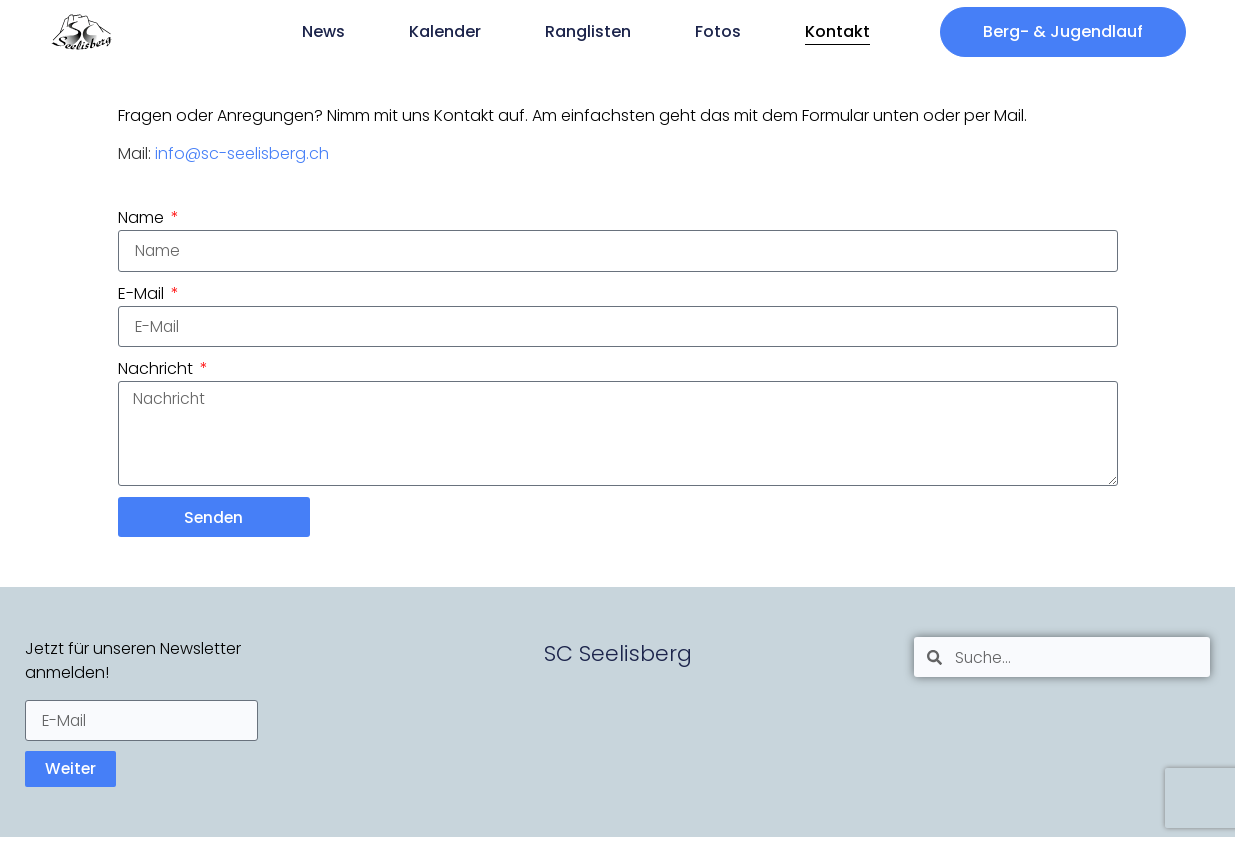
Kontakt (837, 31)
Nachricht (157, 369)
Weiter (71, 773)
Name (143, 217)
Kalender (445, 31)
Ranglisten (588, 31)
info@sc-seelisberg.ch (242, 153)
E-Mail (143, 293)
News (323, 31)
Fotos (718, 31)
